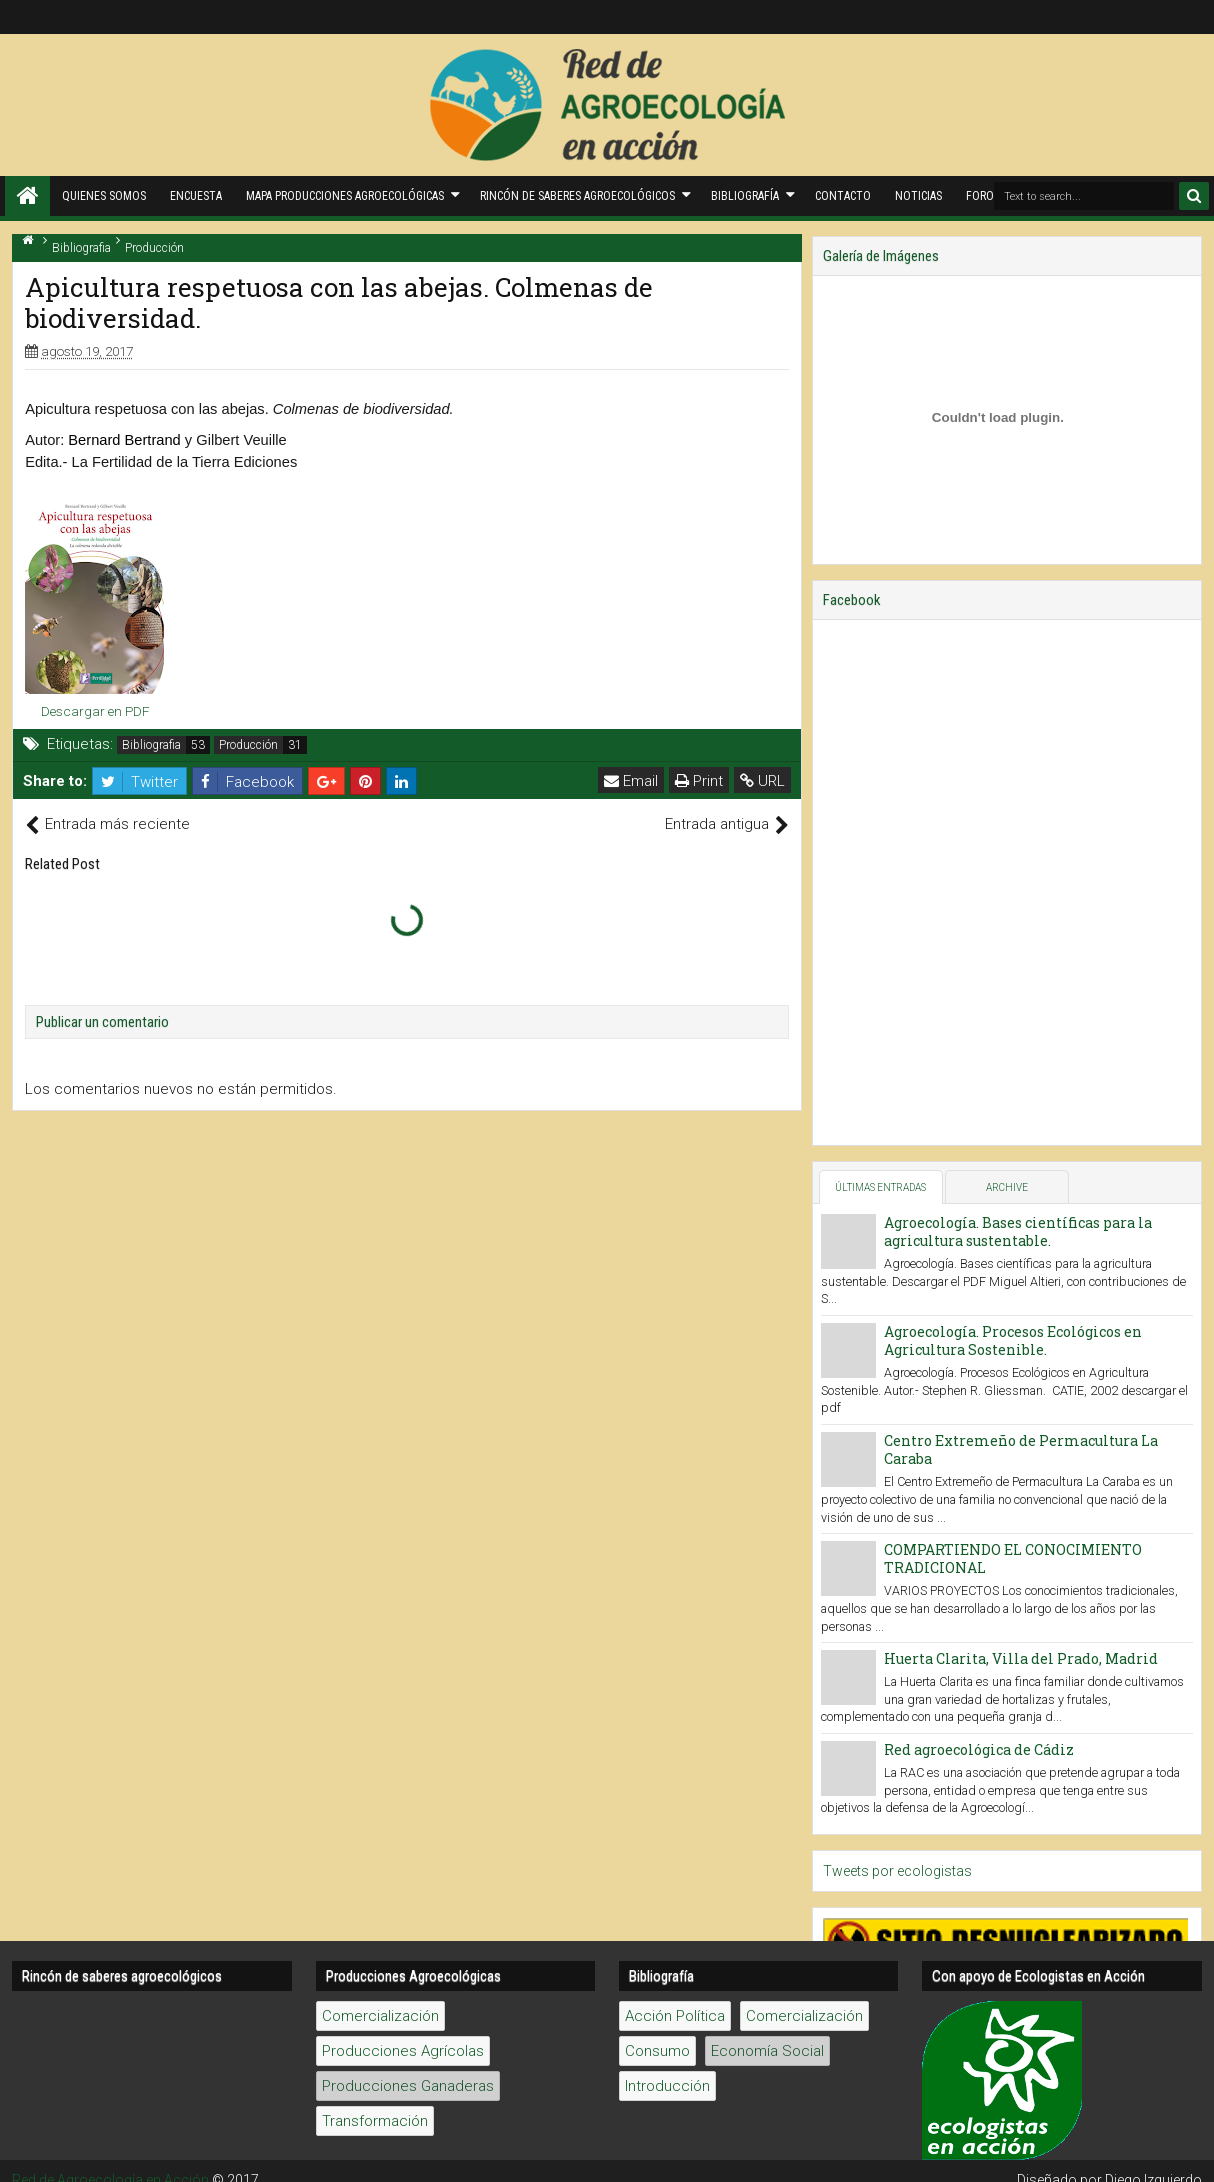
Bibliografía (745, 196)
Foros (983, 196)
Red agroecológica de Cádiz (979, 1749)
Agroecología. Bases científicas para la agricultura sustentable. (1018, 1231)
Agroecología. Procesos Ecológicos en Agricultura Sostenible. (1013, 1340)
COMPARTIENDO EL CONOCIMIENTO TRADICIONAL (1013, 1558)
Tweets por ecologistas (897, 1871)
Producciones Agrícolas (403, 2051)
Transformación (375, 2121)
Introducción (667, 2086)
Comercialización (380, 2016)
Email (631, 781)
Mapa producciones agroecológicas (345, 196)
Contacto (843, 196)
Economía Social (767, 2051)
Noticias (918, 196)
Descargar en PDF (95, 711)
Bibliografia (151, 745)
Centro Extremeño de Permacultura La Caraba (1021, 1449)
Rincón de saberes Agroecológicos (577, 196)
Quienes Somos (104, 196)
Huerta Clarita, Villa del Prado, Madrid (1021, 1658)
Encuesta (196, 196)
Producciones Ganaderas (408, 2086)
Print (699, 781)
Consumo (657, 2051)
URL (762, 781)
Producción (248, 745)
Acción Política (675, 2016)
